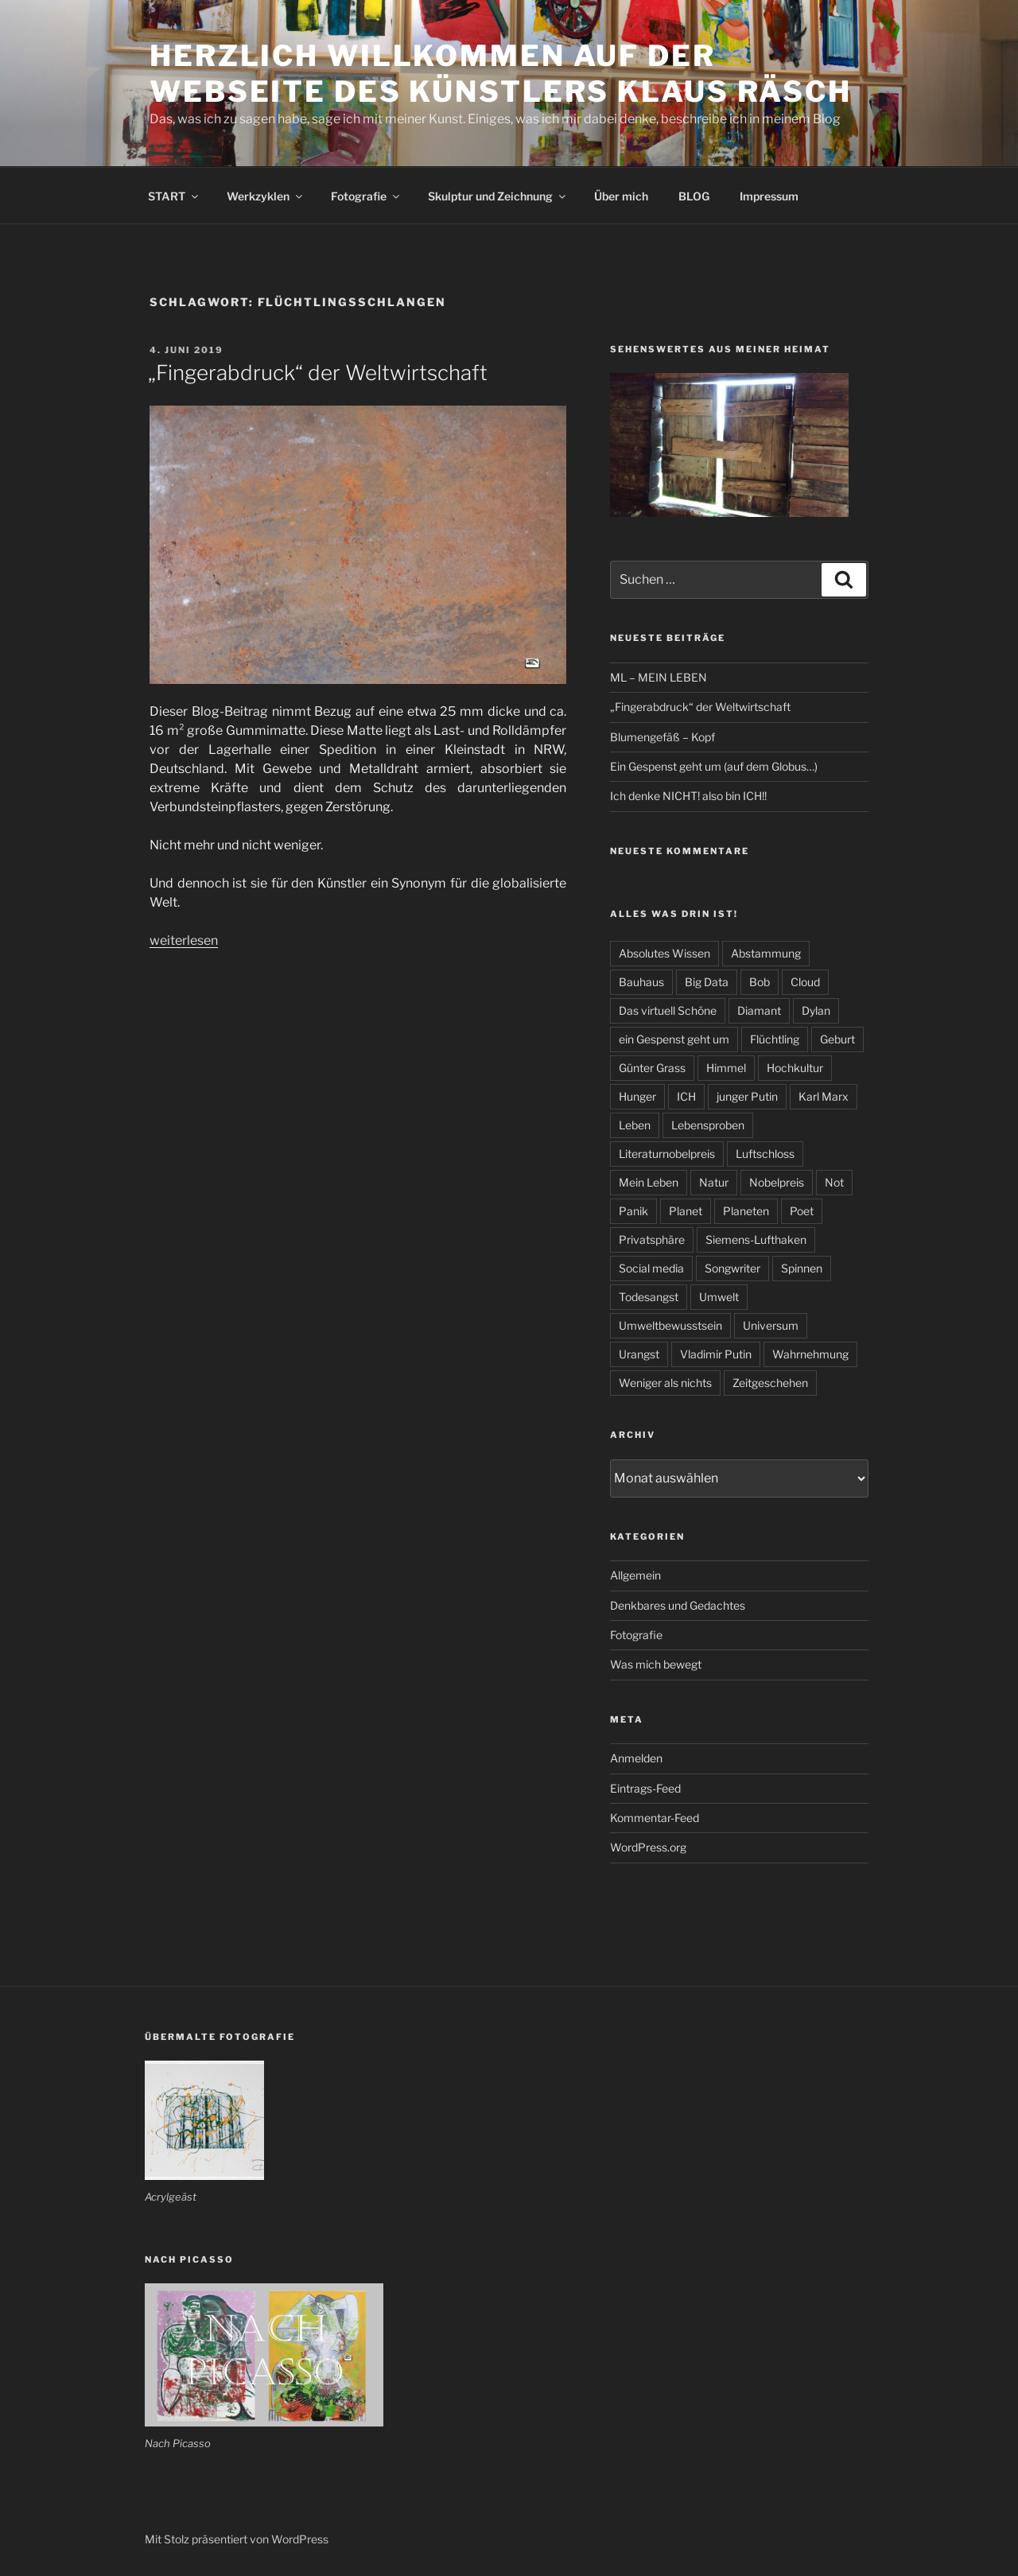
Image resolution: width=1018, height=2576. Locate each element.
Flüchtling (774, 1039)
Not (834, 1182)
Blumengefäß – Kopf (662, 737)
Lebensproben (707, 1125)
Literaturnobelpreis (667, 1153)
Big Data (707, 982)
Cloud (805, 982)
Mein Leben (648, 1182)
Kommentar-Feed (654, 1817)
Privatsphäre (652, 1239)
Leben (635, 1125)
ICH (686, 1096)
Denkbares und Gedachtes (677, 1605)
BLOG (693, 196)
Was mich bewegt (655, 1664)
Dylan (816, 1010)
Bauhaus (641, 982)
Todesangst (648, 1297)
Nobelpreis (776, 1182)
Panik (633, 1211)
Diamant (759, 1010)
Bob (759, 982)
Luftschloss (765, 1153)
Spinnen (801, 1268)
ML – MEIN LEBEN (658, 677)
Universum (770, 1325)
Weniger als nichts (665, 1382)
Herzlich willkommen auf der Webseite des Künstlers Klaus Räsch (501, 73)
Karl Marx (823, 1096)
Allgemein (635, 1575)
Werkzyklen (266, 196)
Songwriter (732, 1268)
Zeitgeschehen (770, 1382)
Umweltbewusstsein (670, 1325)
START (174, 196)
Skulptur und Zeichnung (498, 196)
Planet (685, 1211)
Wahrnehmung (810, 1354)
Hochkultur (795, 1067)
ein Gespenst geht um (674, 1039)
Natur (714, 1182)
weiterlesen (184, 940)
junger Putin (747, 1096)
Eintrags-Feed (645, 1788)
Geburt (837, 1039)
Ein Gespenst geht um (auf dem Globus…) (714, 766)
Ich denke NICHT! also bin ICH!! (688, 795)
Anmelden (636, 1758)
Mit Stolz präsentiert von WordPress (236, 2539)
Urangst (639, 1354)
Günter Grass (652, 1067)
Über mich (621, 196)
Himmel (726, 1067)
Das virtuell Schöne (668, 1010)
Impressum (769, 196)
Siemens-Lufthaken (755, 1239)
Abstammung (766, 953)
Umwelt (719, 1297)
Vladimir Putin (716, 1354)
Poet (802, 1211)
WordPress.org (648, 1847)
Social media (651, 1268)
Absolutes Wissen (664, 953)
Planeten (746, 1211)
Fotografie (366, 196)
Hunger (637, 1096)
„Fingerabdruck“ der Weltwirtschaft (318, 372)
